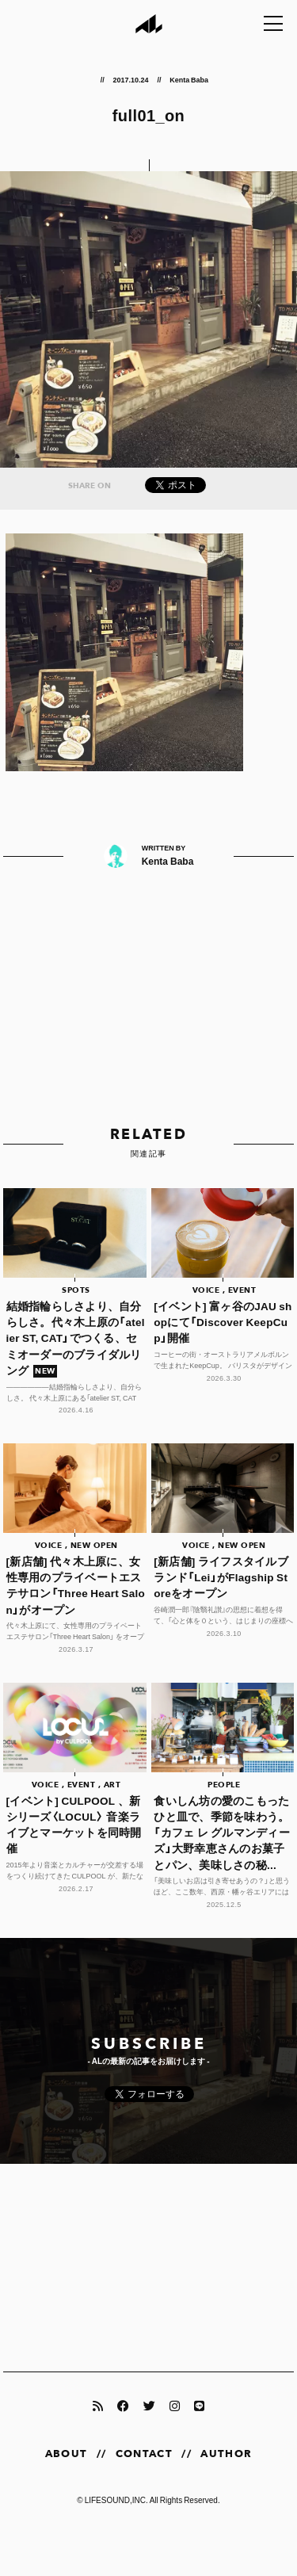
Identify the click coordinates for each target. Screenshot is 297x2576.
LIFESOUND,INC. (116, 2499)
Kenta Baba (188, 79)
